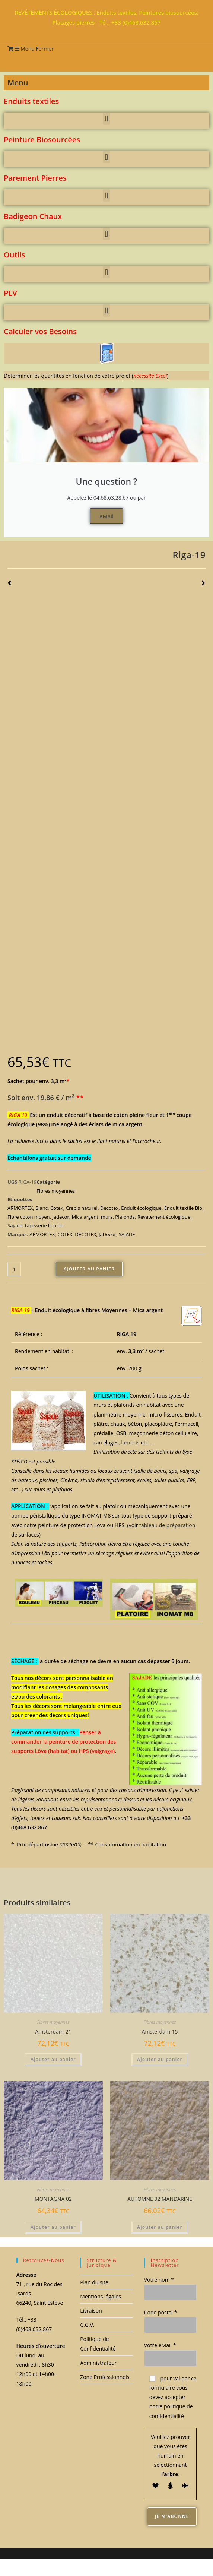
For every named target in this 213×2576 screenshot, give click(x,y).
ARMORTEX (20, 1208)
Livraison (91, 2310)
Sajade (14, 1225)
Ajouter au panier (89, 1269)
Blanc (41, 1208)
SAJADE (127, 1234)
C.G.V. (87, 2324)
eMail (106, 516)
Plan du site (94, 2282)
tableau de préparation (166, 1525)
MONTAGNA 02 (53, 2198)
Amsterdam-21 (53, 2031)
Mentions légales (100, 2296)
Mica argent (85, 1216)
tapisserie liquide (44, 1225)
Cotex (56, 1208)
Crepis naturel (82, 1208)
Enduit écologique (141, 1208)
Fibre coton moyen (28, 1216)
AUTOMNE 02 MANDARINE (159, 2198)
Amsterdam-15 (160, 2031)
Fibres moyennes (55, 1190)
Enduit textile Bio (183, 1208)
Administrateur (98, 2362)
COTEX (64, 1234)
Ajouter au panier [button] (53, 2059)
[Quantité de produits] (14, 1269)
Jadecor (60, 1216)
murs (107, 1216)
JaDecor (107, 1234)
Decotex (109, 1208)
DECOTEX (85, 1234)
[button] (106, 119)
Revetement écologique (163, 1216)
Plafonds (125, 1216)
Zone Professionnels (104, 2376)
